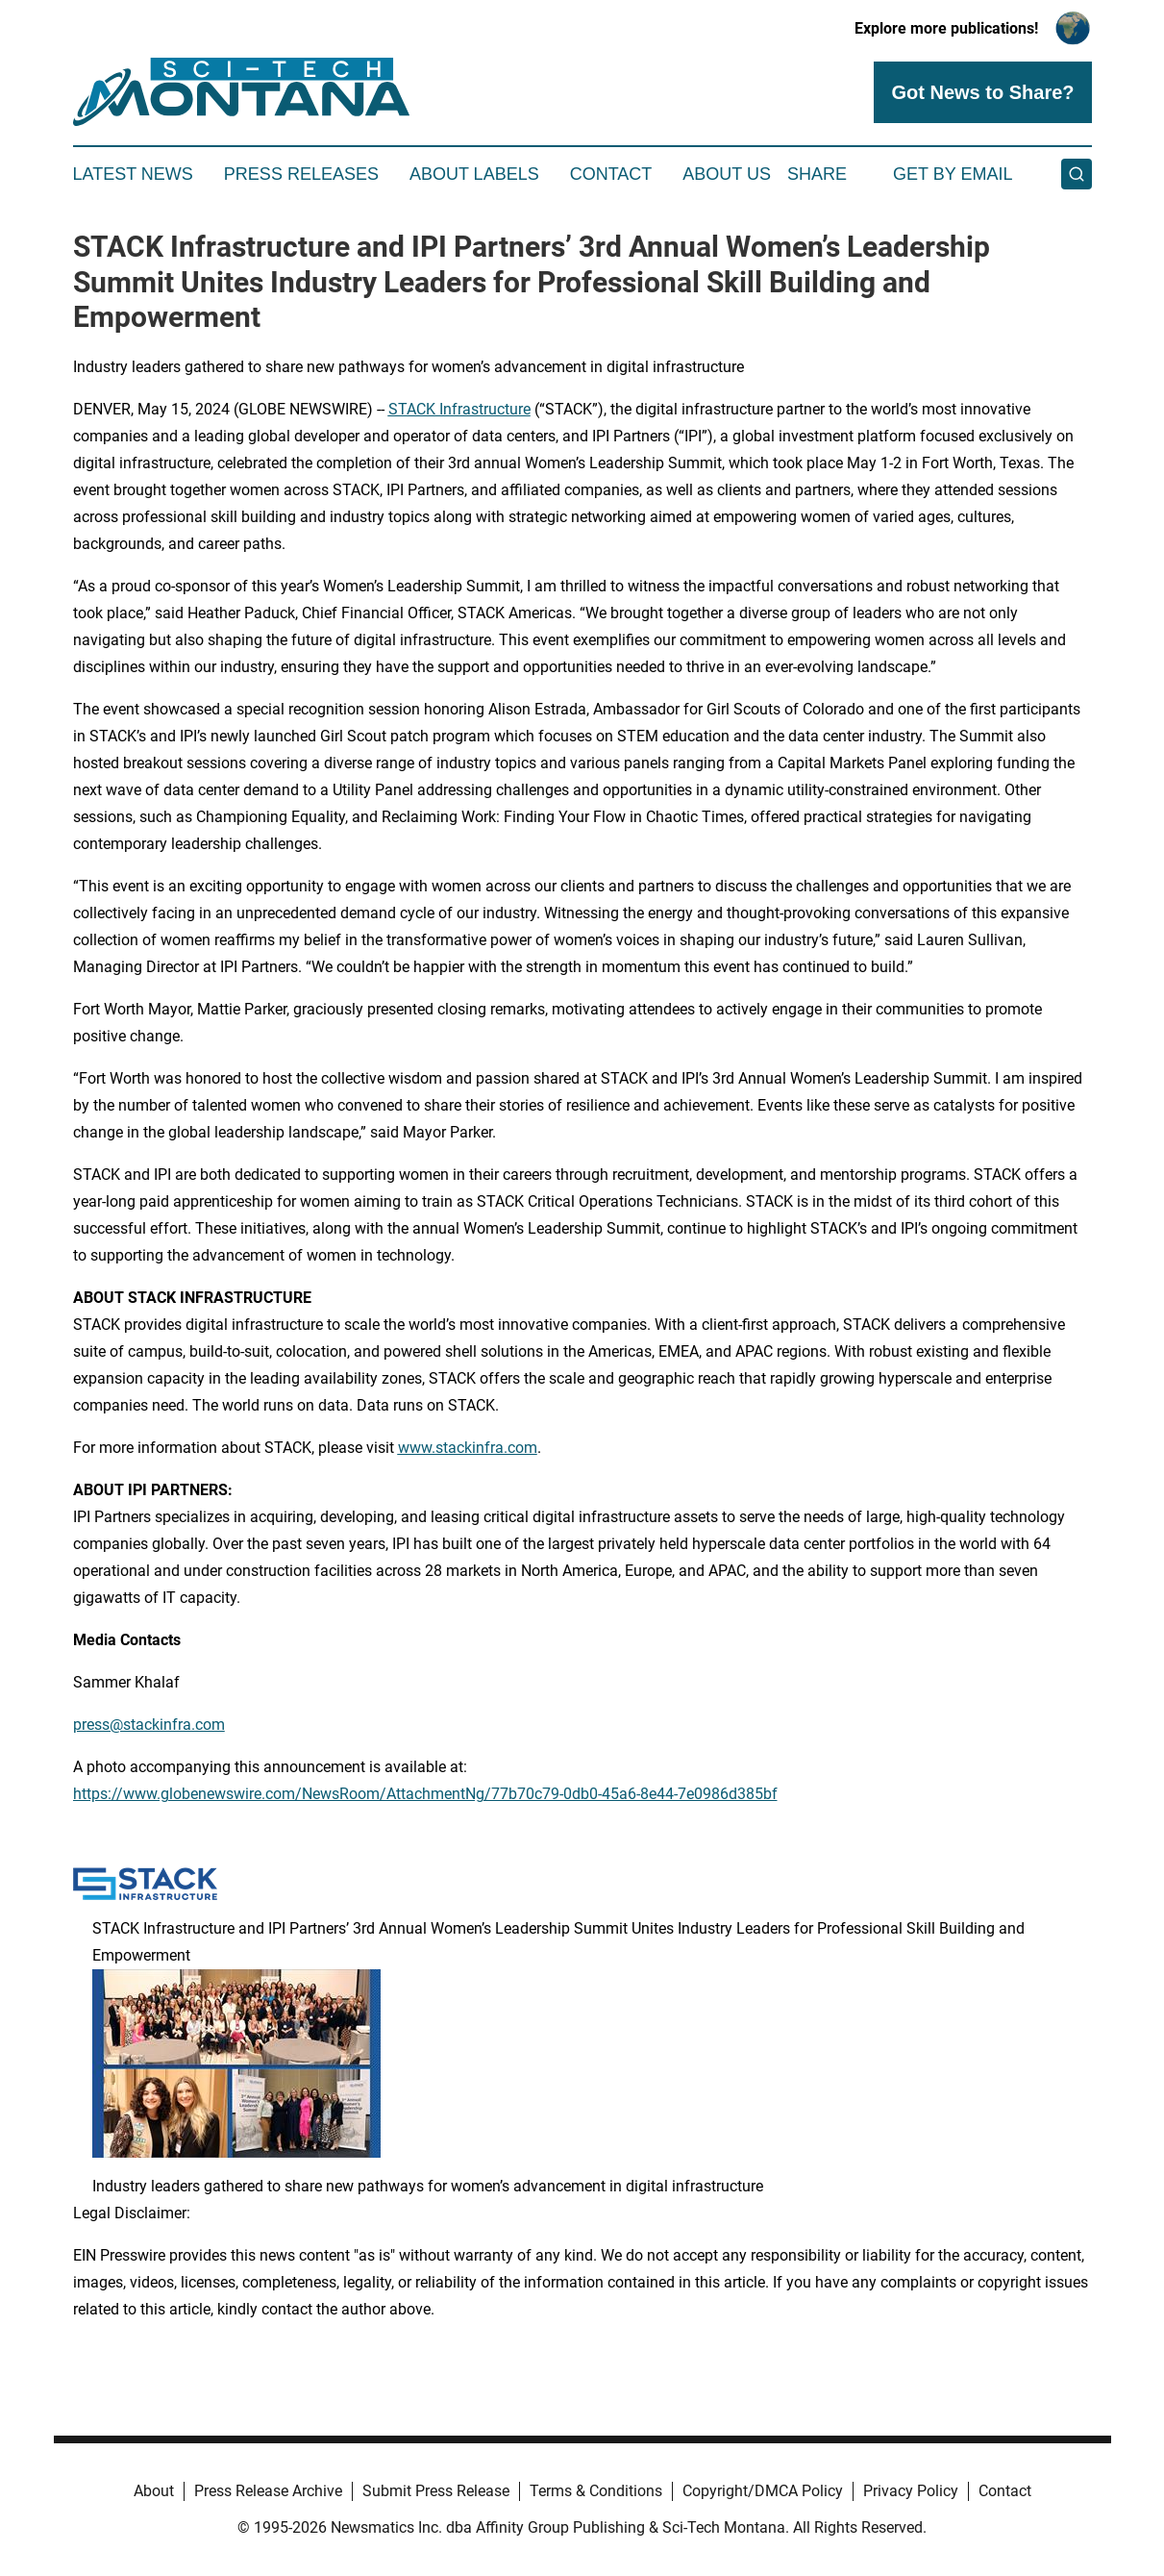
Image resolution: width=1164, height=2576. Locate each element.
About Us (726, 174)
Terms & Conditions (596, 2491)
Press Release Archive (268, 2491)
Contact (611, 174)
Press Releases (301, 174)
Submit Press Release (435, 2491)
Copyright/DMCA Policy (762, 2491)
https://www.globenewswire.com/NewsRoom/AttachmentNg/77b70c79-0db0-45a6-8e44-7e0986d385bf (425, 1794)
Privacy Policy (910, 2491)
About (154, 2491)
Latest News (133, 174)
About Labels (474, 174)
